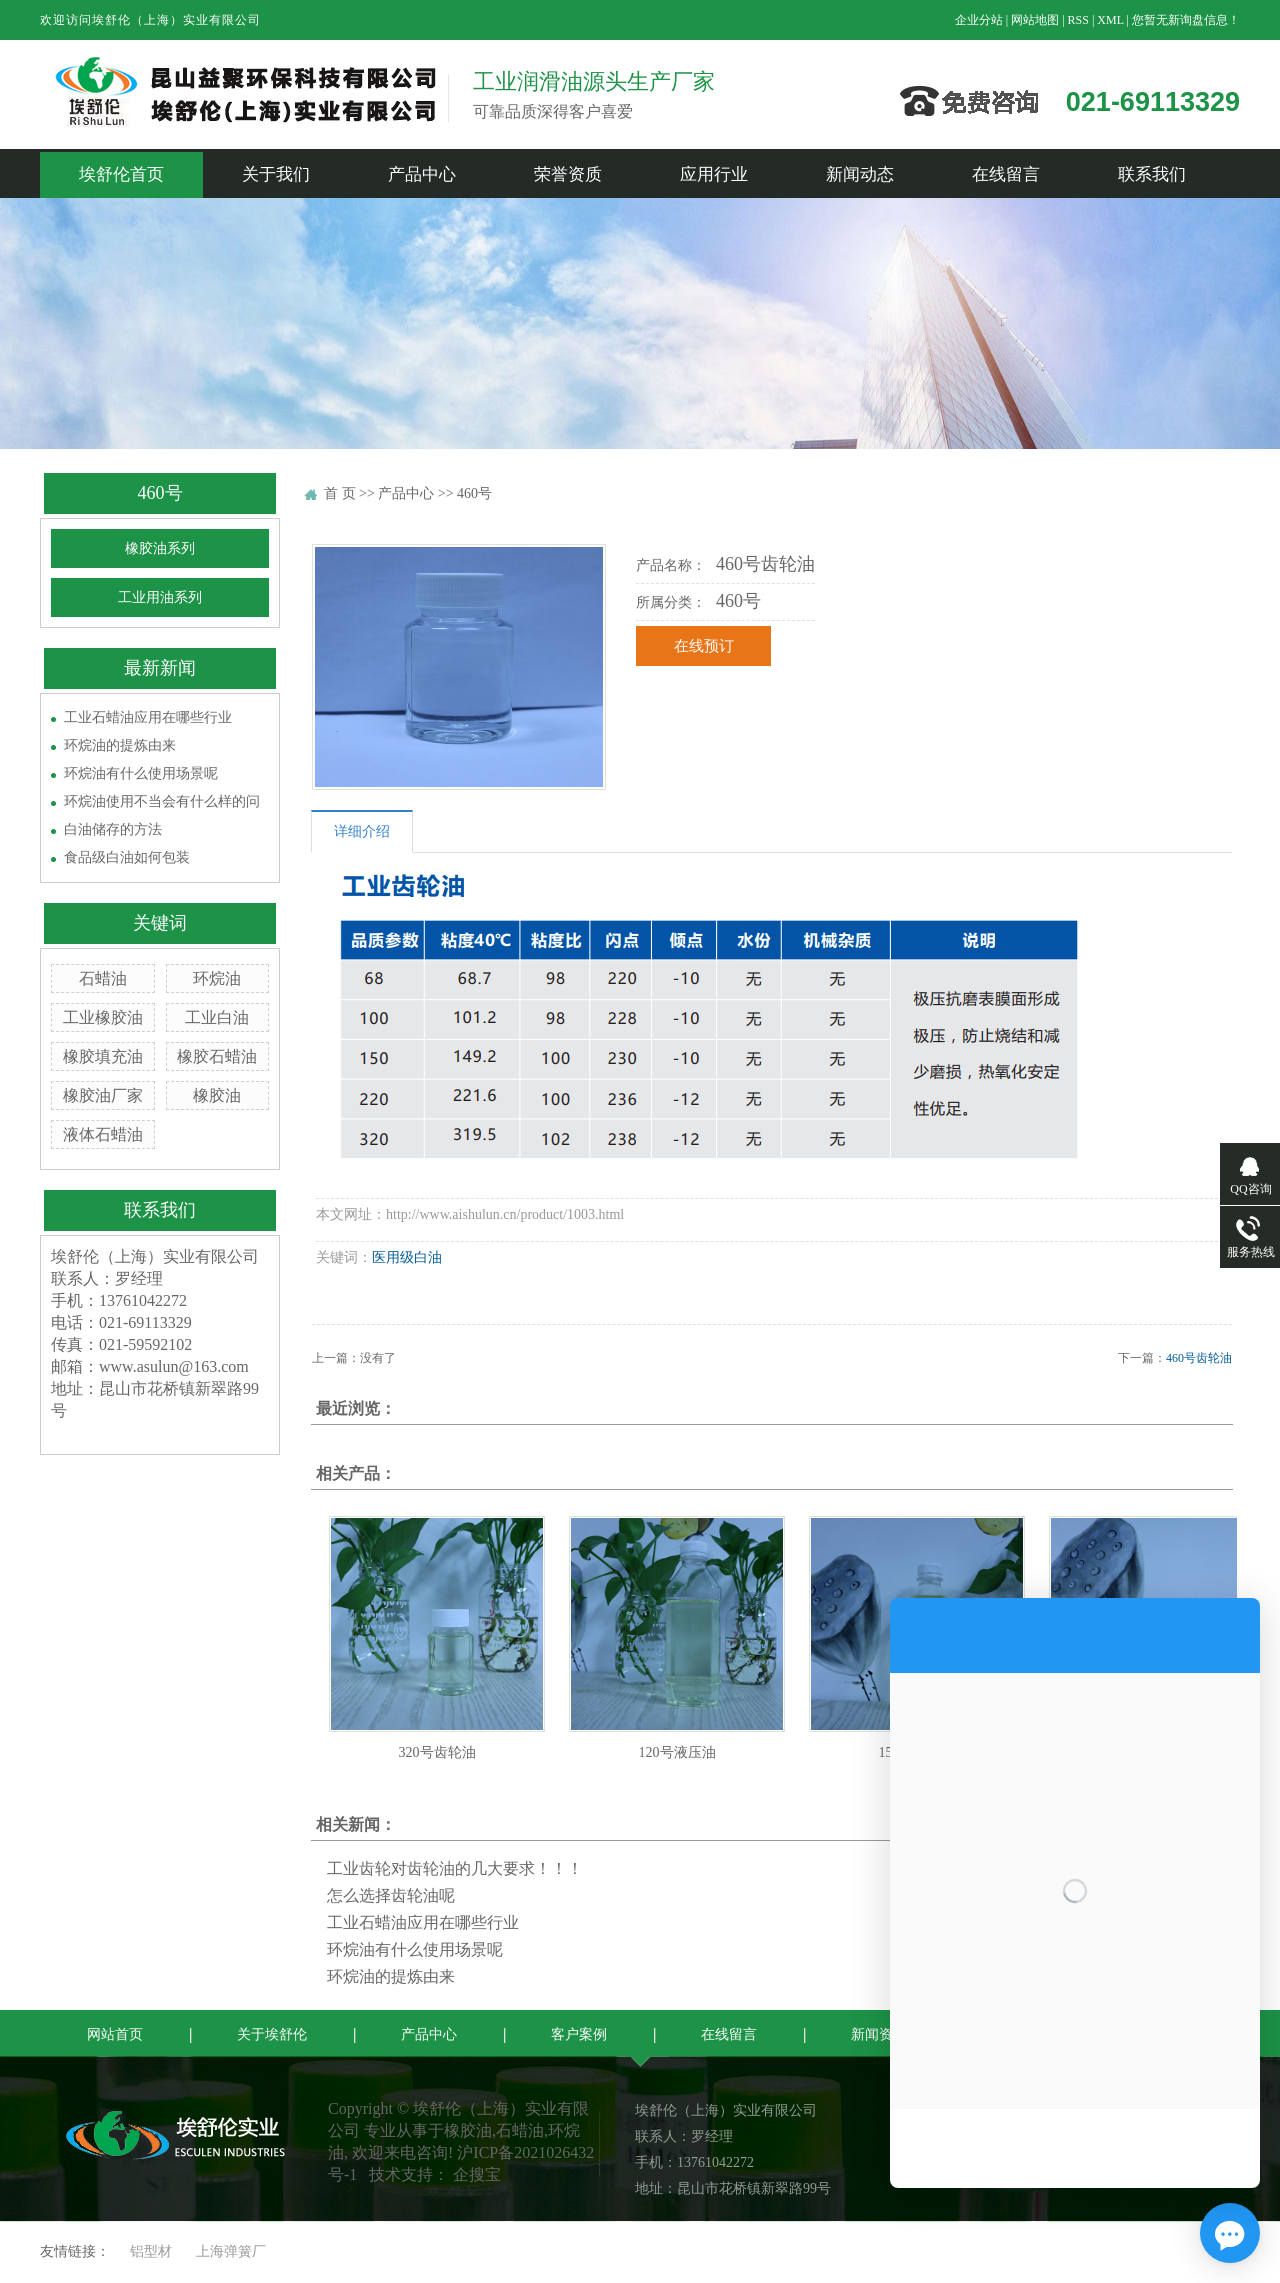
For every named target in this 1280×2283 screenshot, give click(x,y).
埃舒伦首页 (121, 174)
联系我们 (1152, 174)
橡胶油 (217, 1095)
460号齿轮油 (1199, 1358)
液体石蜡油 (103, 1134)
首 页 (340, 493)
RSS (1078, 20)
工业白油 (217, 1017)
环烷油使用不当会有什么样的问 (162, 801)
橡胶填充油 (103, 1056)
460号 (474, 493)
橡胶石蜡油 (217, 1056)
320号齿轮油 (437, 1752)
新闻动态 (860, 174)
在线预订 (704, 646)
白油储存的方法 (113, 829)
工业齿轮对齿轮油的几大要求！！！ (455, 1868)
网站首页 (115, 2034)
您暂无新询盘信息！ (1186, 20)
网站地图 (1035, 20)
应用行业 (714, 174)
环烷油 (217, 978)
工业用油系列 (160, 597)
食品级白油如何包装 (127, 857)
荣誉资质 (568, 174)
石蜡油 (103, 978)
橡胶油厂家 (103, 1095)
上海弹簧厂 (231, 2251)
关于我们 (276, 174)
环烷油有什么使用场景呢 (141, 773)
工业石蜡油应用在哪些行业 (148, 717)
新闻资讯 (879, 2034)
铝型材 (151, 2251)
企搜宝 (477, 2174)
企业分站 (979, 20)
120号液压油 (677, 1752)
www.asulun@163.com (174, 1366)
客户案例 (579, 2034)
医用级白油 (407, 1257)
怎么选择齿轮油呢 (391, 1895)
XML (1110, 20)
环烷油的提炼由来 (120, 745)
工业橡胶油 (103, 1017)
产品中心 (422, 174)
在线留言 (1006, 174)
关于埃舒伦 (272, 2034)
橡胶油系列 (160, 548)
